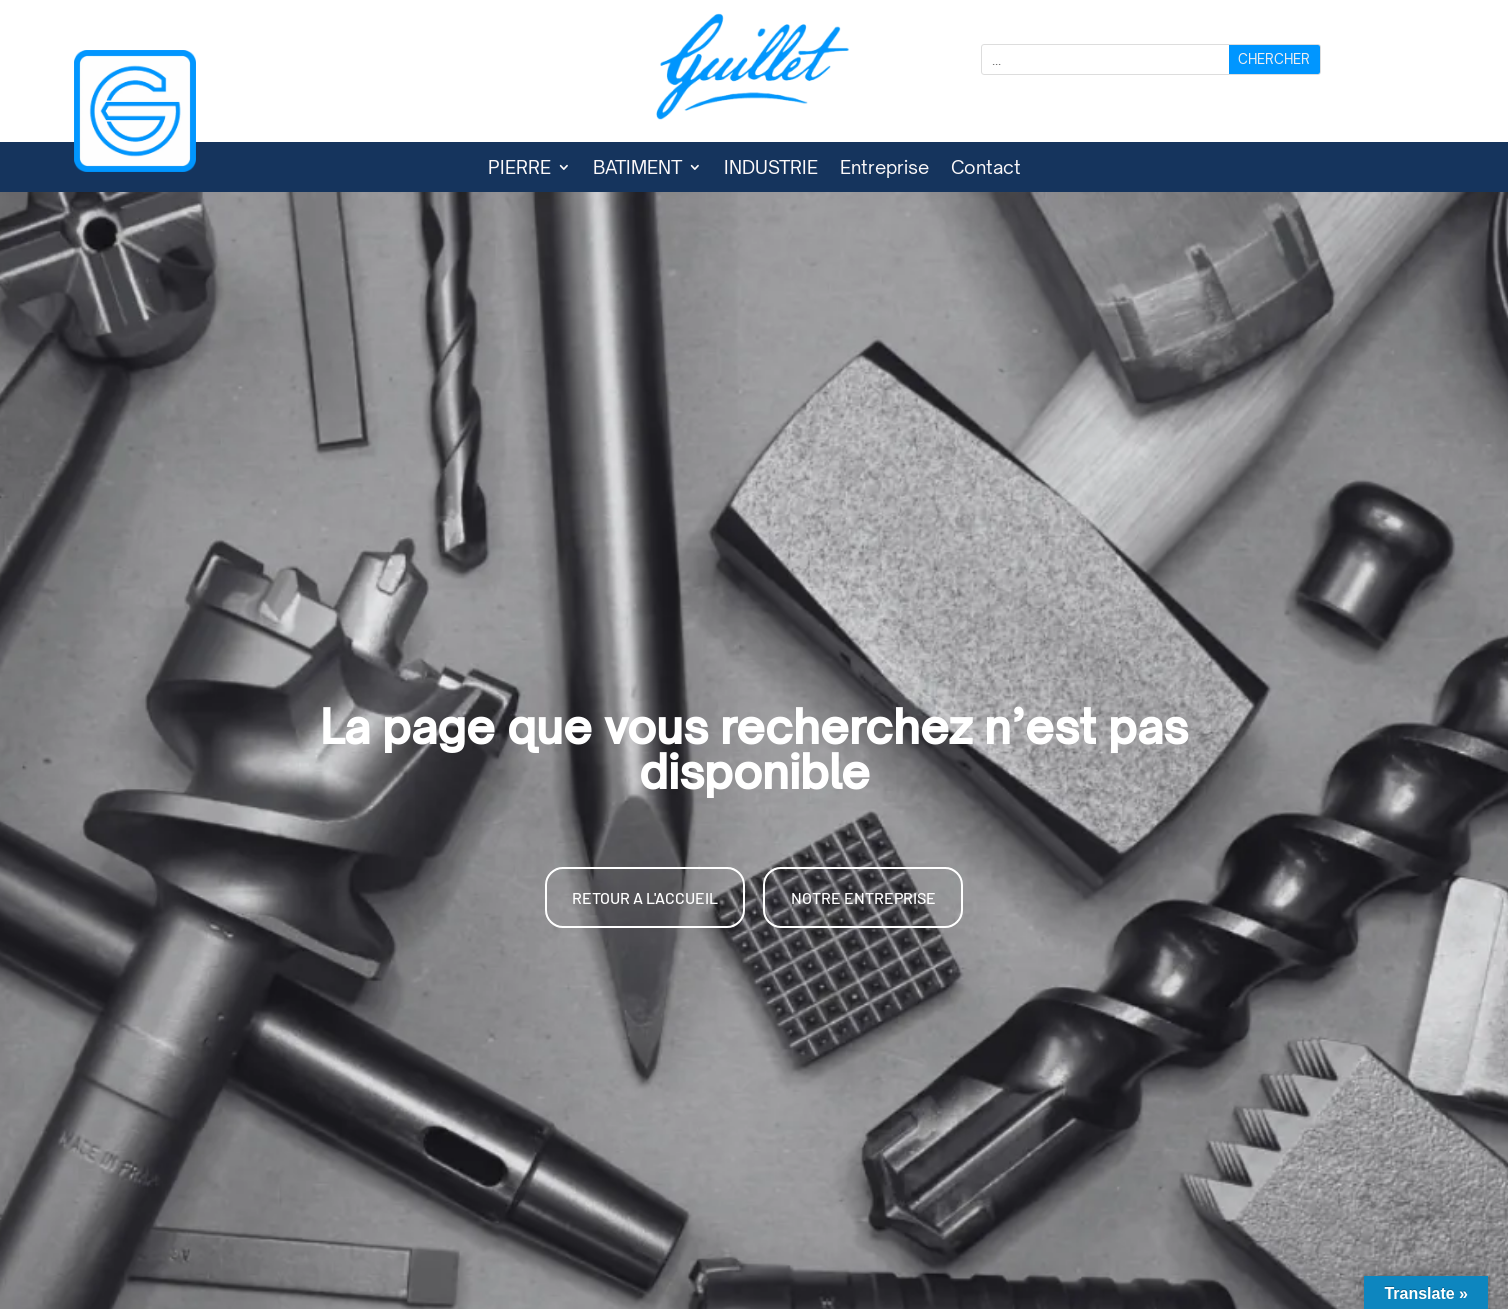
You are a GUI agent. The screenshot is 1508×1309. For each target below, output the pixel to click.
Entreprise (884, 169)
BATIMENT (637, 169)
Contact (986, 169)
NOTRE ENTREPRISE (863, 897)
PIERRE (519, 169)
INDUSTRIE (771, 169)
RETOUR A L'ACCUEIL (645, 897)
